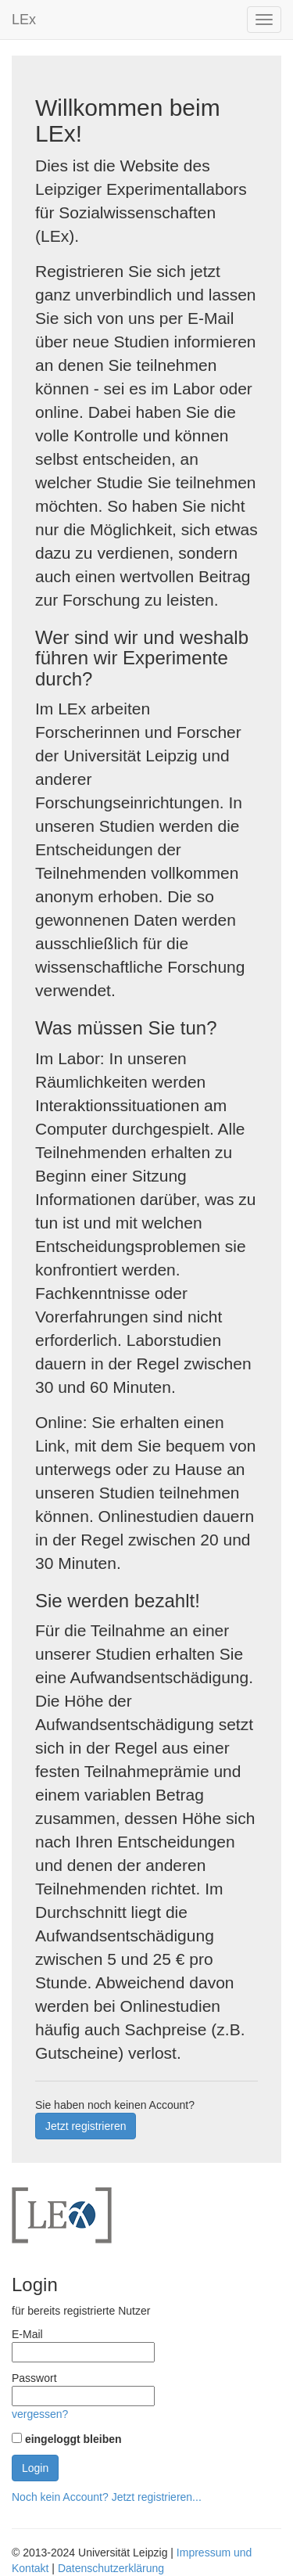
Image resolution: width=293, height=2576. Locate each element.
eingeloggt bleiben (73, 2439)
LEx (24, 19)
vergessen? (40, 2414)
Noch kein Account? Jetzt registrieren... (107, 2497)
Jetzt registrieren (85, 2126)
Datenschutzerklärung (111, 2568)
